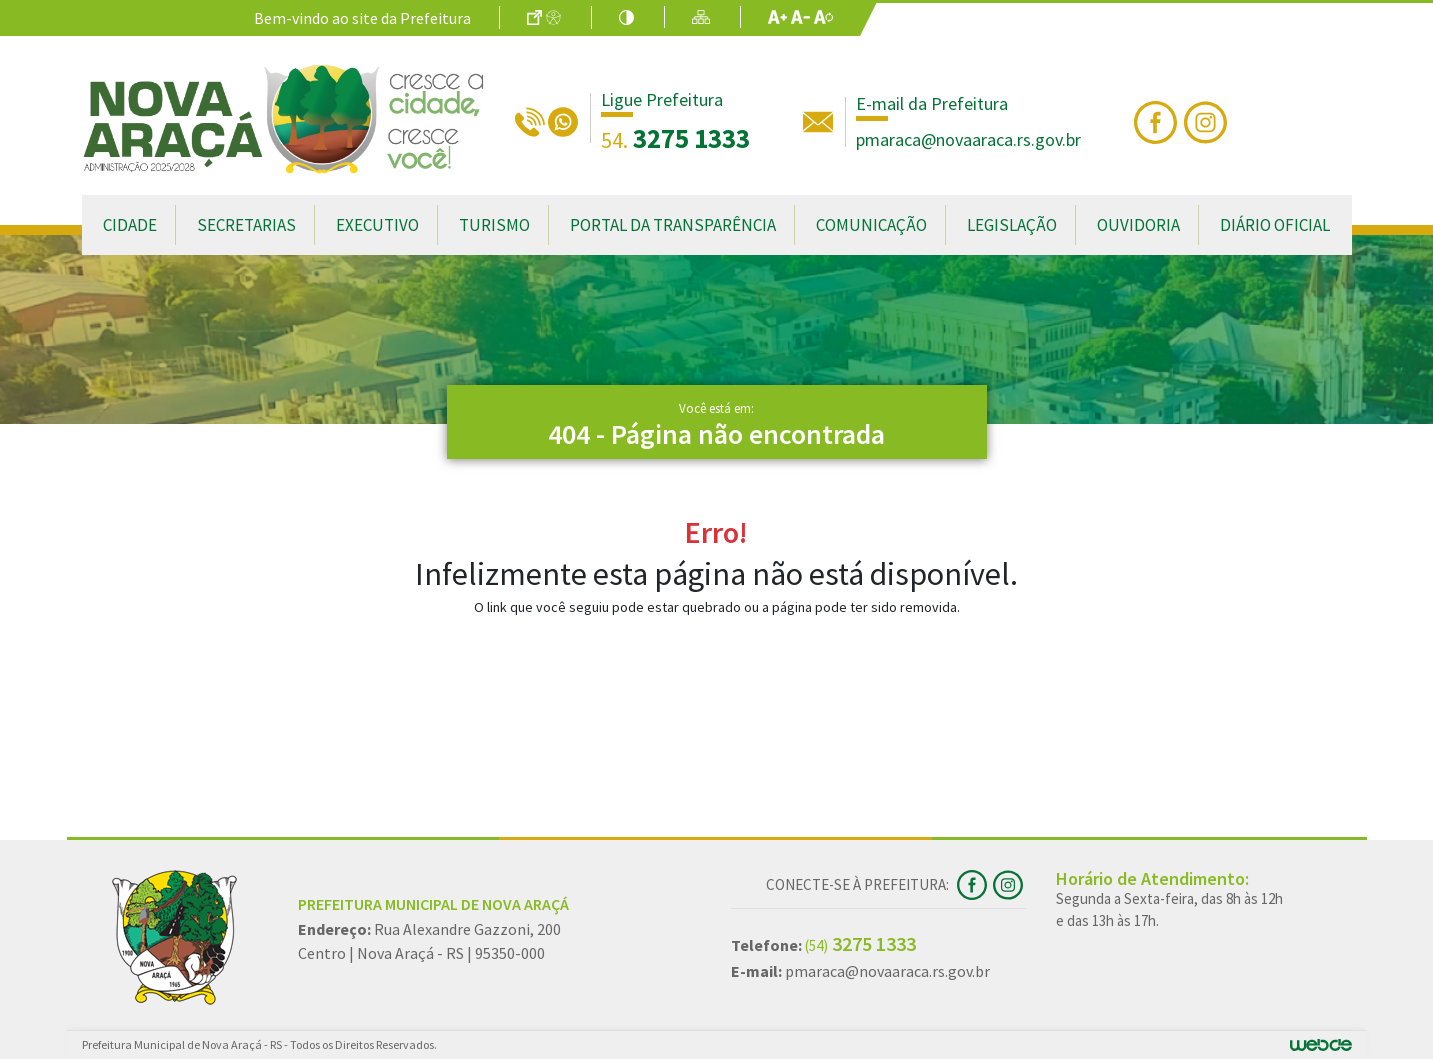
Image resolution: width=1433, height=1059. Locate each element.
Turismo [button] (494, 225)
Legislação (1012, 225)
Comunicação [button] (871, 225)
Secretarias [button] (246, 225)
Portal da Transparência (673, 225)
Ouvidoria (1138, 225)
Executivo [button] (377, 225)
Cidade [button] (130, 225)
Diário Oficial (1275, 225)
